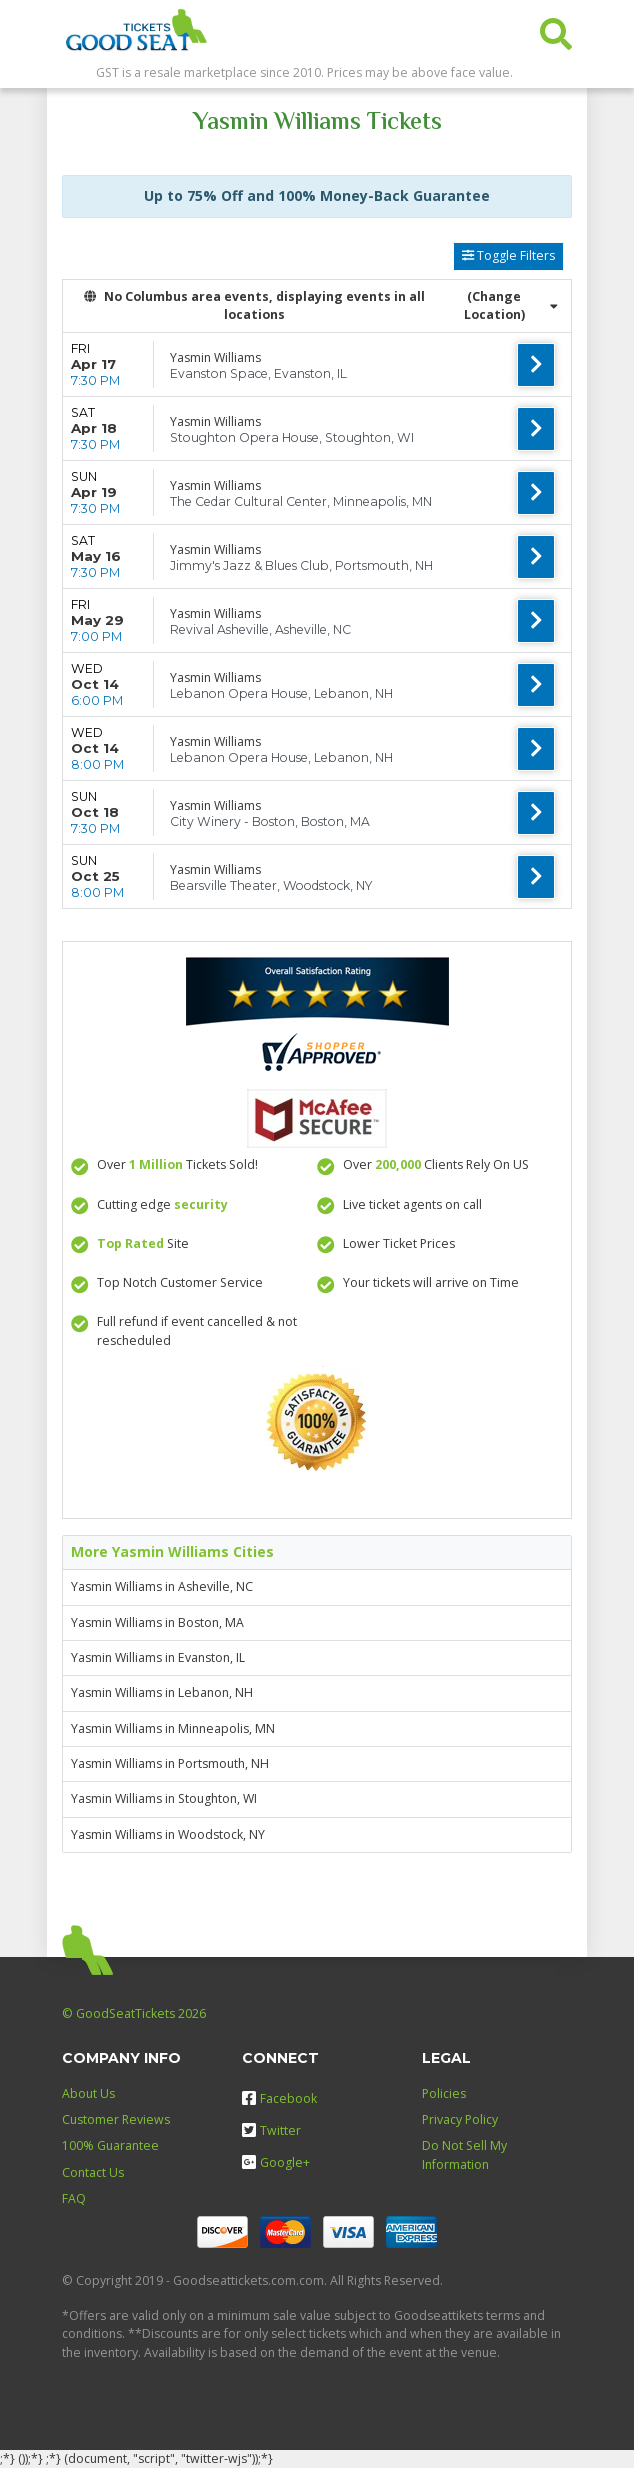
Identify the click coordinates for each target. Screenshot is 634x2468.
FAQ (74, 2198)
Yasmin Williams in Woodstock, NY (168, 1834)
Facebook (279, 2098)
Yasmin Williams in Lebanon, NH (162, 1692)
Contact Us (93, 2172)
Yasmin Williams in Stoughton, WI (164, 1798)
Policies (444, 2093)
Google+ (276, 2162)
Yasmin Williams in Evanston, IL (158, 1657)
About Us (88, 2093)
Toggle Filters (508, 255)
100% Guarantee (110, 2145)
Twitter (271, 2130)
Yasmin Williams (215, 357)
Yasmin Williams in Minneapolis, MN (173, 1728)
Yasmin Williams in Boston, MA (157, 1622)
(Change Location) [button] (511, 305)
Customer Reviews (116, 2119)
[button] (556, 29)
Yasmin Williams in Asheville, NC (162, 1586)
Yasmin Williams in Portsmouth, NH (170, 1763)
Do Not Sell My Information (464, 2154)
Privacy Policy (460, 2119)
